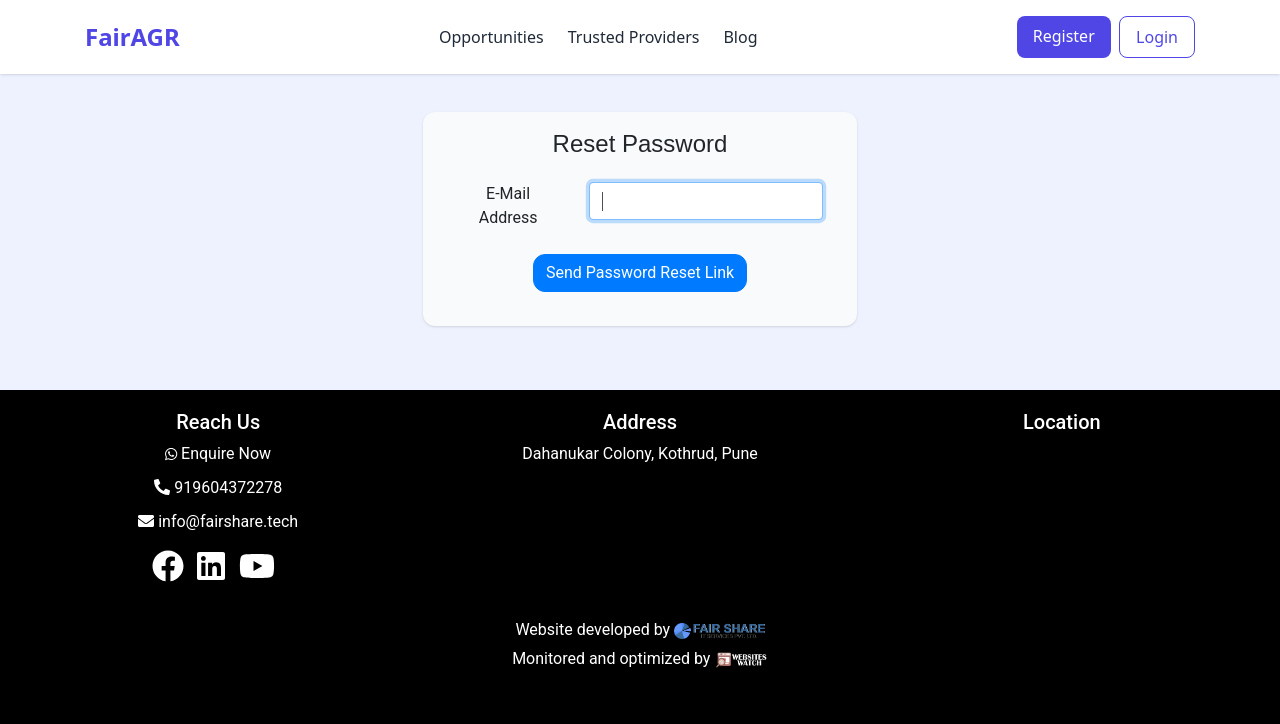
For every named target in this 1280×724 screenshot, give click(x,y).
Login (1157, 37)
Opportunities (491, 37)
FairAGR (132, 37)
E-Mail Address (508, 205)
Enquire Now (226, 453)
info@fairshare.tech (218, 521)
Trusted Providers (634, 37)
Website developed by (592, 629)
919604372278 (218, 487)
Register (1064, 36)
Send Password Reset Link (640, 272)
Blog (740, 37)
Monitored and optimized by (611, 658)
